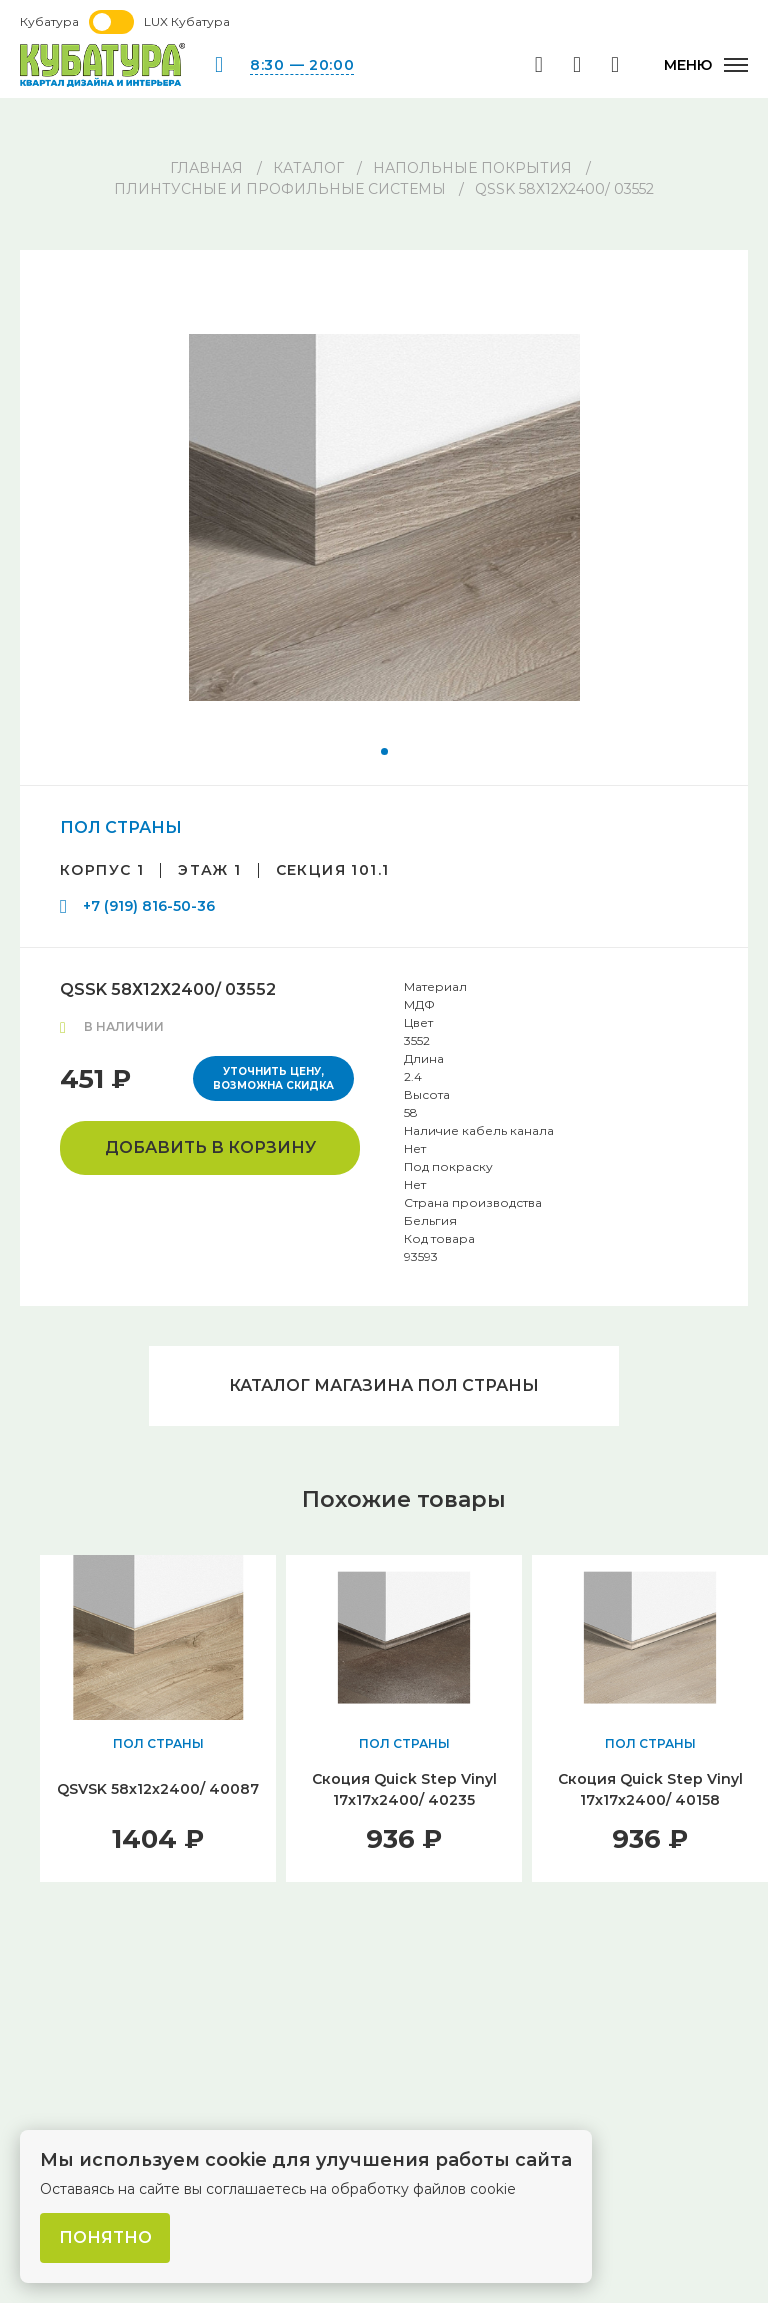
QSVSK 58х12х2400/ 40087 (158, 1789)
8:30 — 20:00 (302, 65)
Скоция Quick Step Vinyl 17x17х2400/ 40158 (650, 1789)
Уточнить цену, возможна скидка (273, 1078)
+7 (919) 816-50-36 (149, 906)
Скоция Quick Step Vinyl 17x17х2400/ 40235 (404, 1789)
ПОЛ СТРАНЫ (121, 827)
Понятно (105, 2237)
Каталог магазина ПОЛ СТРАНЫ (384, 1385)
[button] (384, 751)
